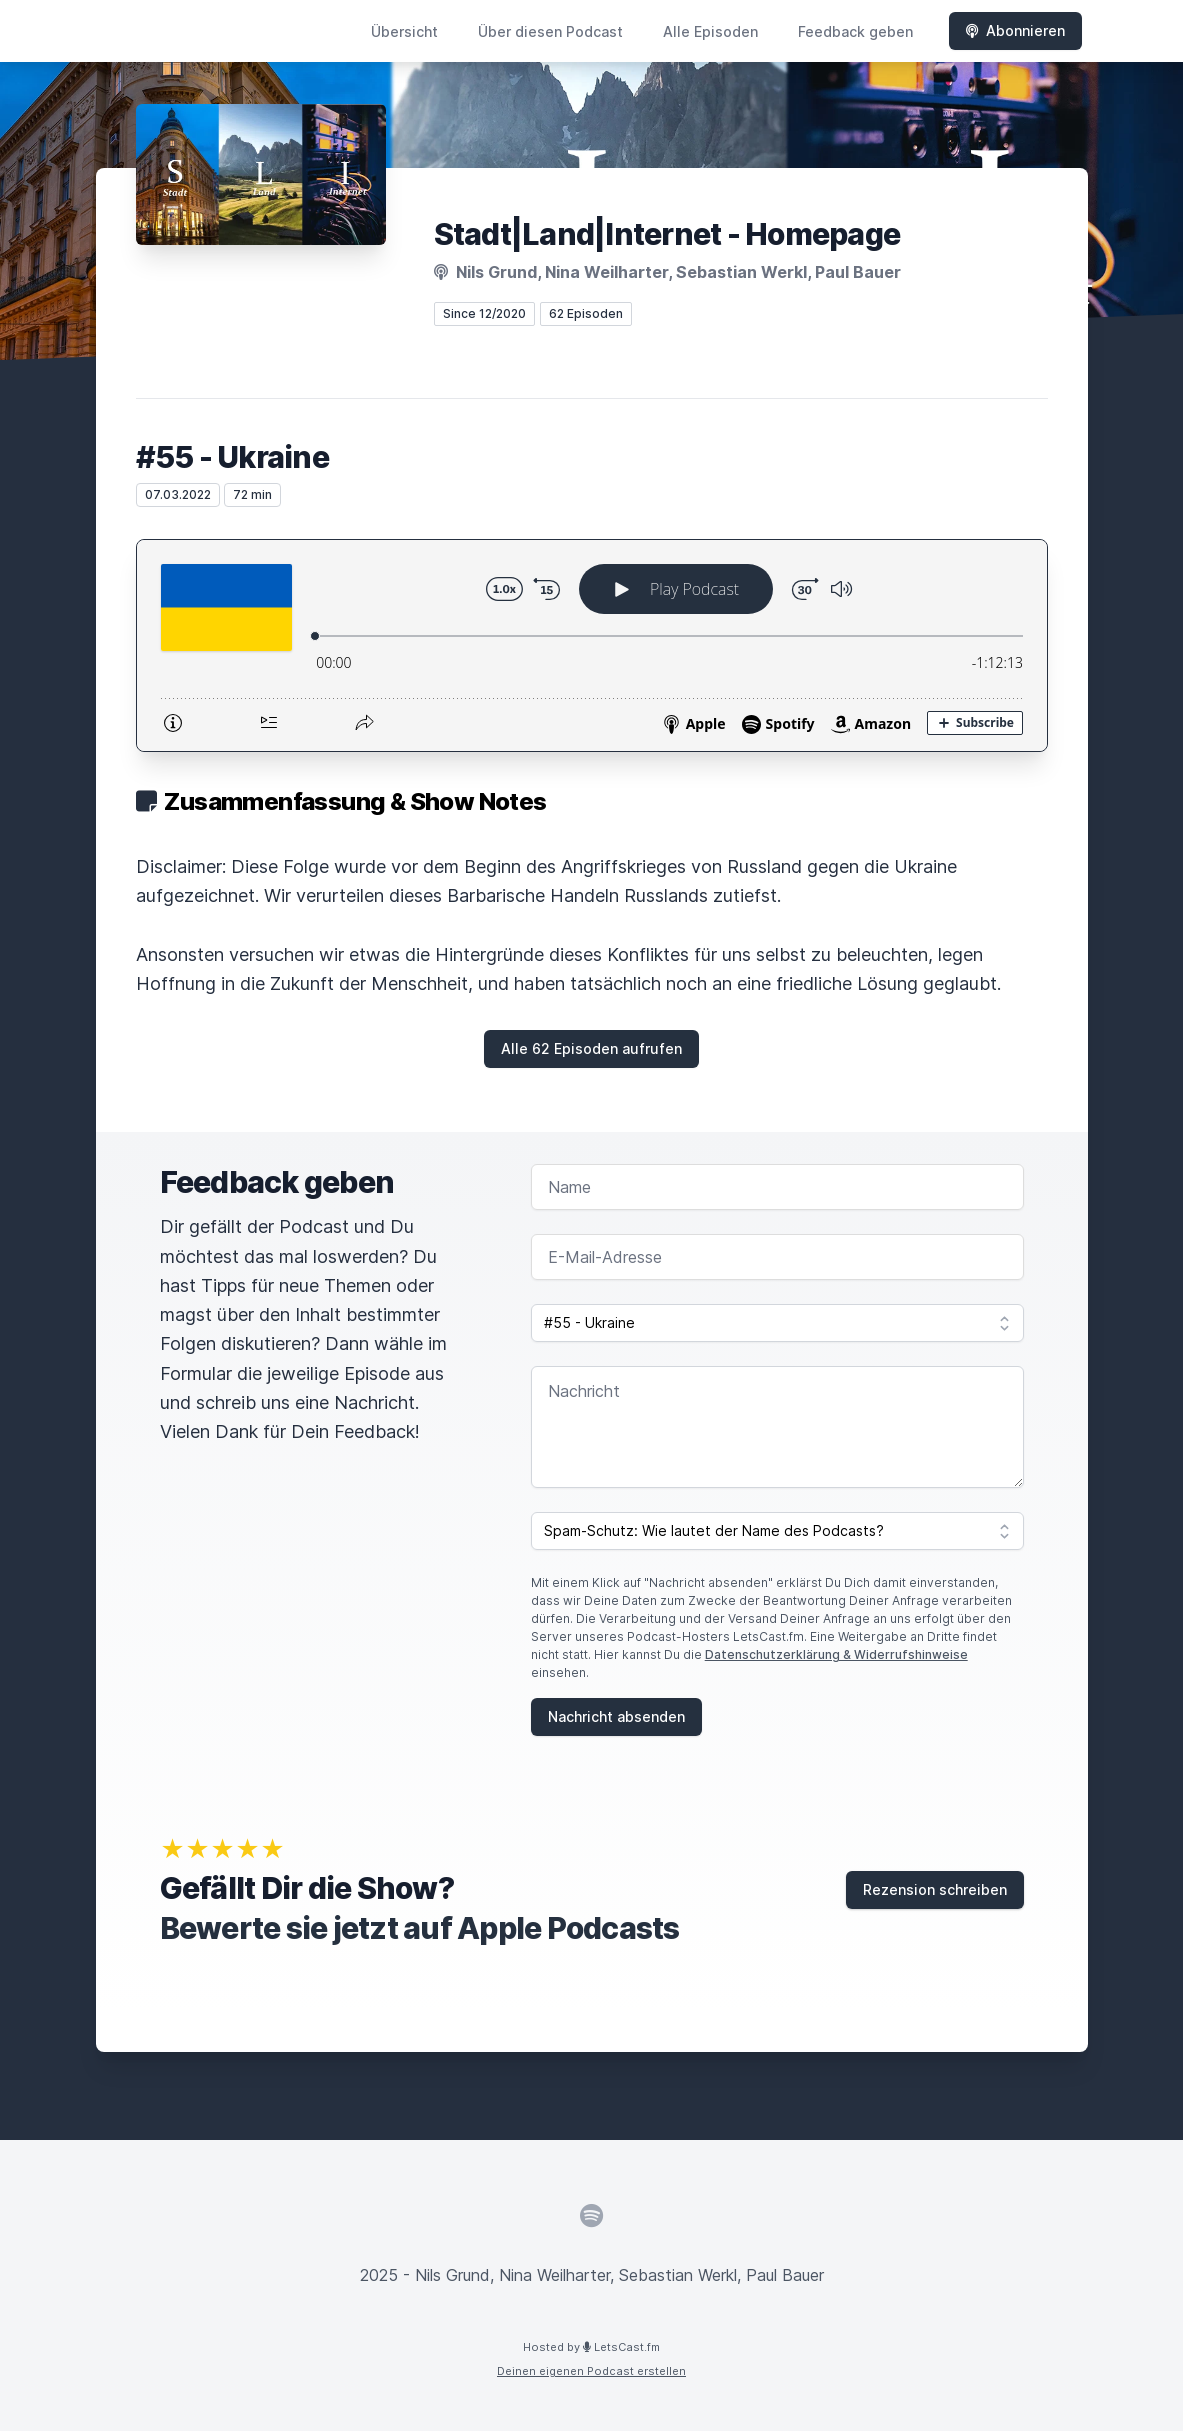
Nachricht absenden (616, 1716)
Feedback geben (855, 31)
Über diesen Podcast (550, 31)
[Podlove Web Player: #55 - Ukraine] (592, 645)
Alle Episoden (710, 31)
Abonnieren (1015, 30)
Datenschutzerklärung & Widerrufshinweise (836, 1654)
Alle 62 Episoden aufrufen (591, 1048)
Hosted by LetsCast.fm (591, 2347)
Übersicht (404, 31)
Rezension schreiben (935, 1889)
